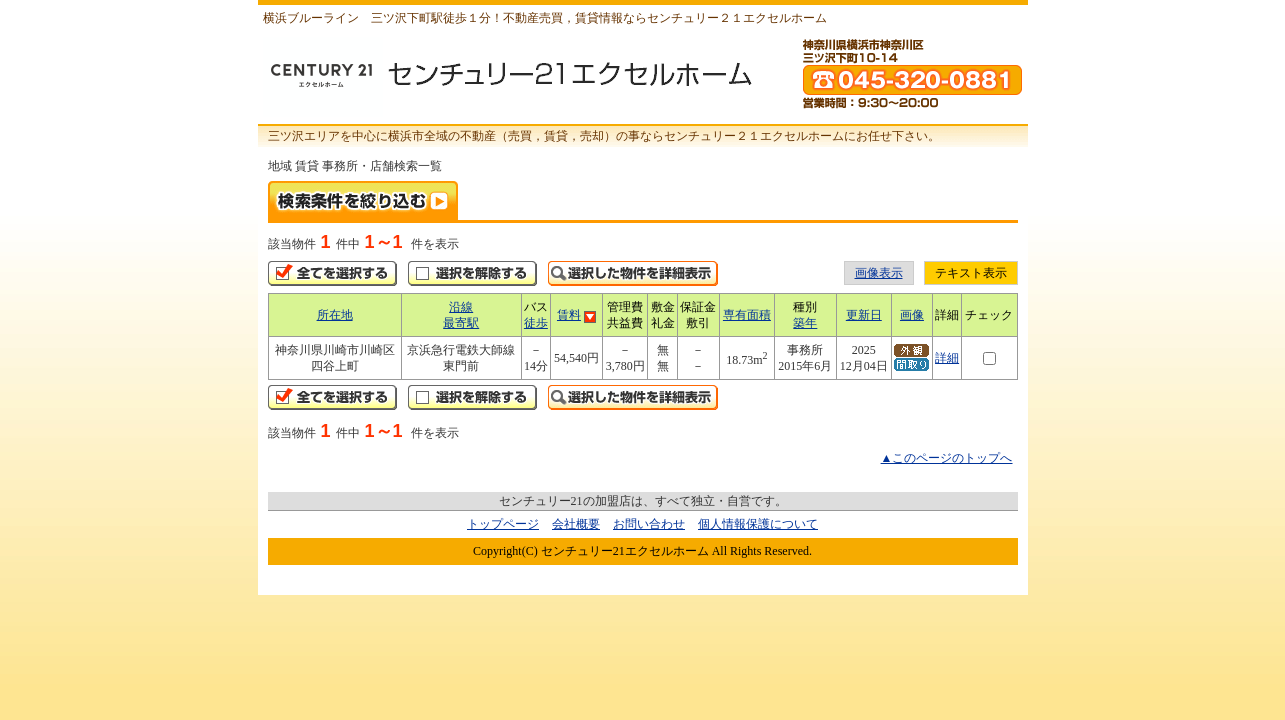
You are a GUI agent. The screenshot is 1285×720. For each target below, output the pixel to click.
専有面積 (747, 315)
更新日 (864, 315)
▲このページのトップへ (947, 458)
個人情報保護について (758, 524)
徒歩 (536, 323)
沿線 (461, 307)
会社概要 (576, 524)
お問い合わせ (649, 524)
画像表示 (879, 273)
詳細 (947, 358)
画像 (912, 315)
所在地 (335, 315)
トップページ (503, 524)
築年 (805, 323)
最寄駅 (461, 323)
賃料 (569, 315)
